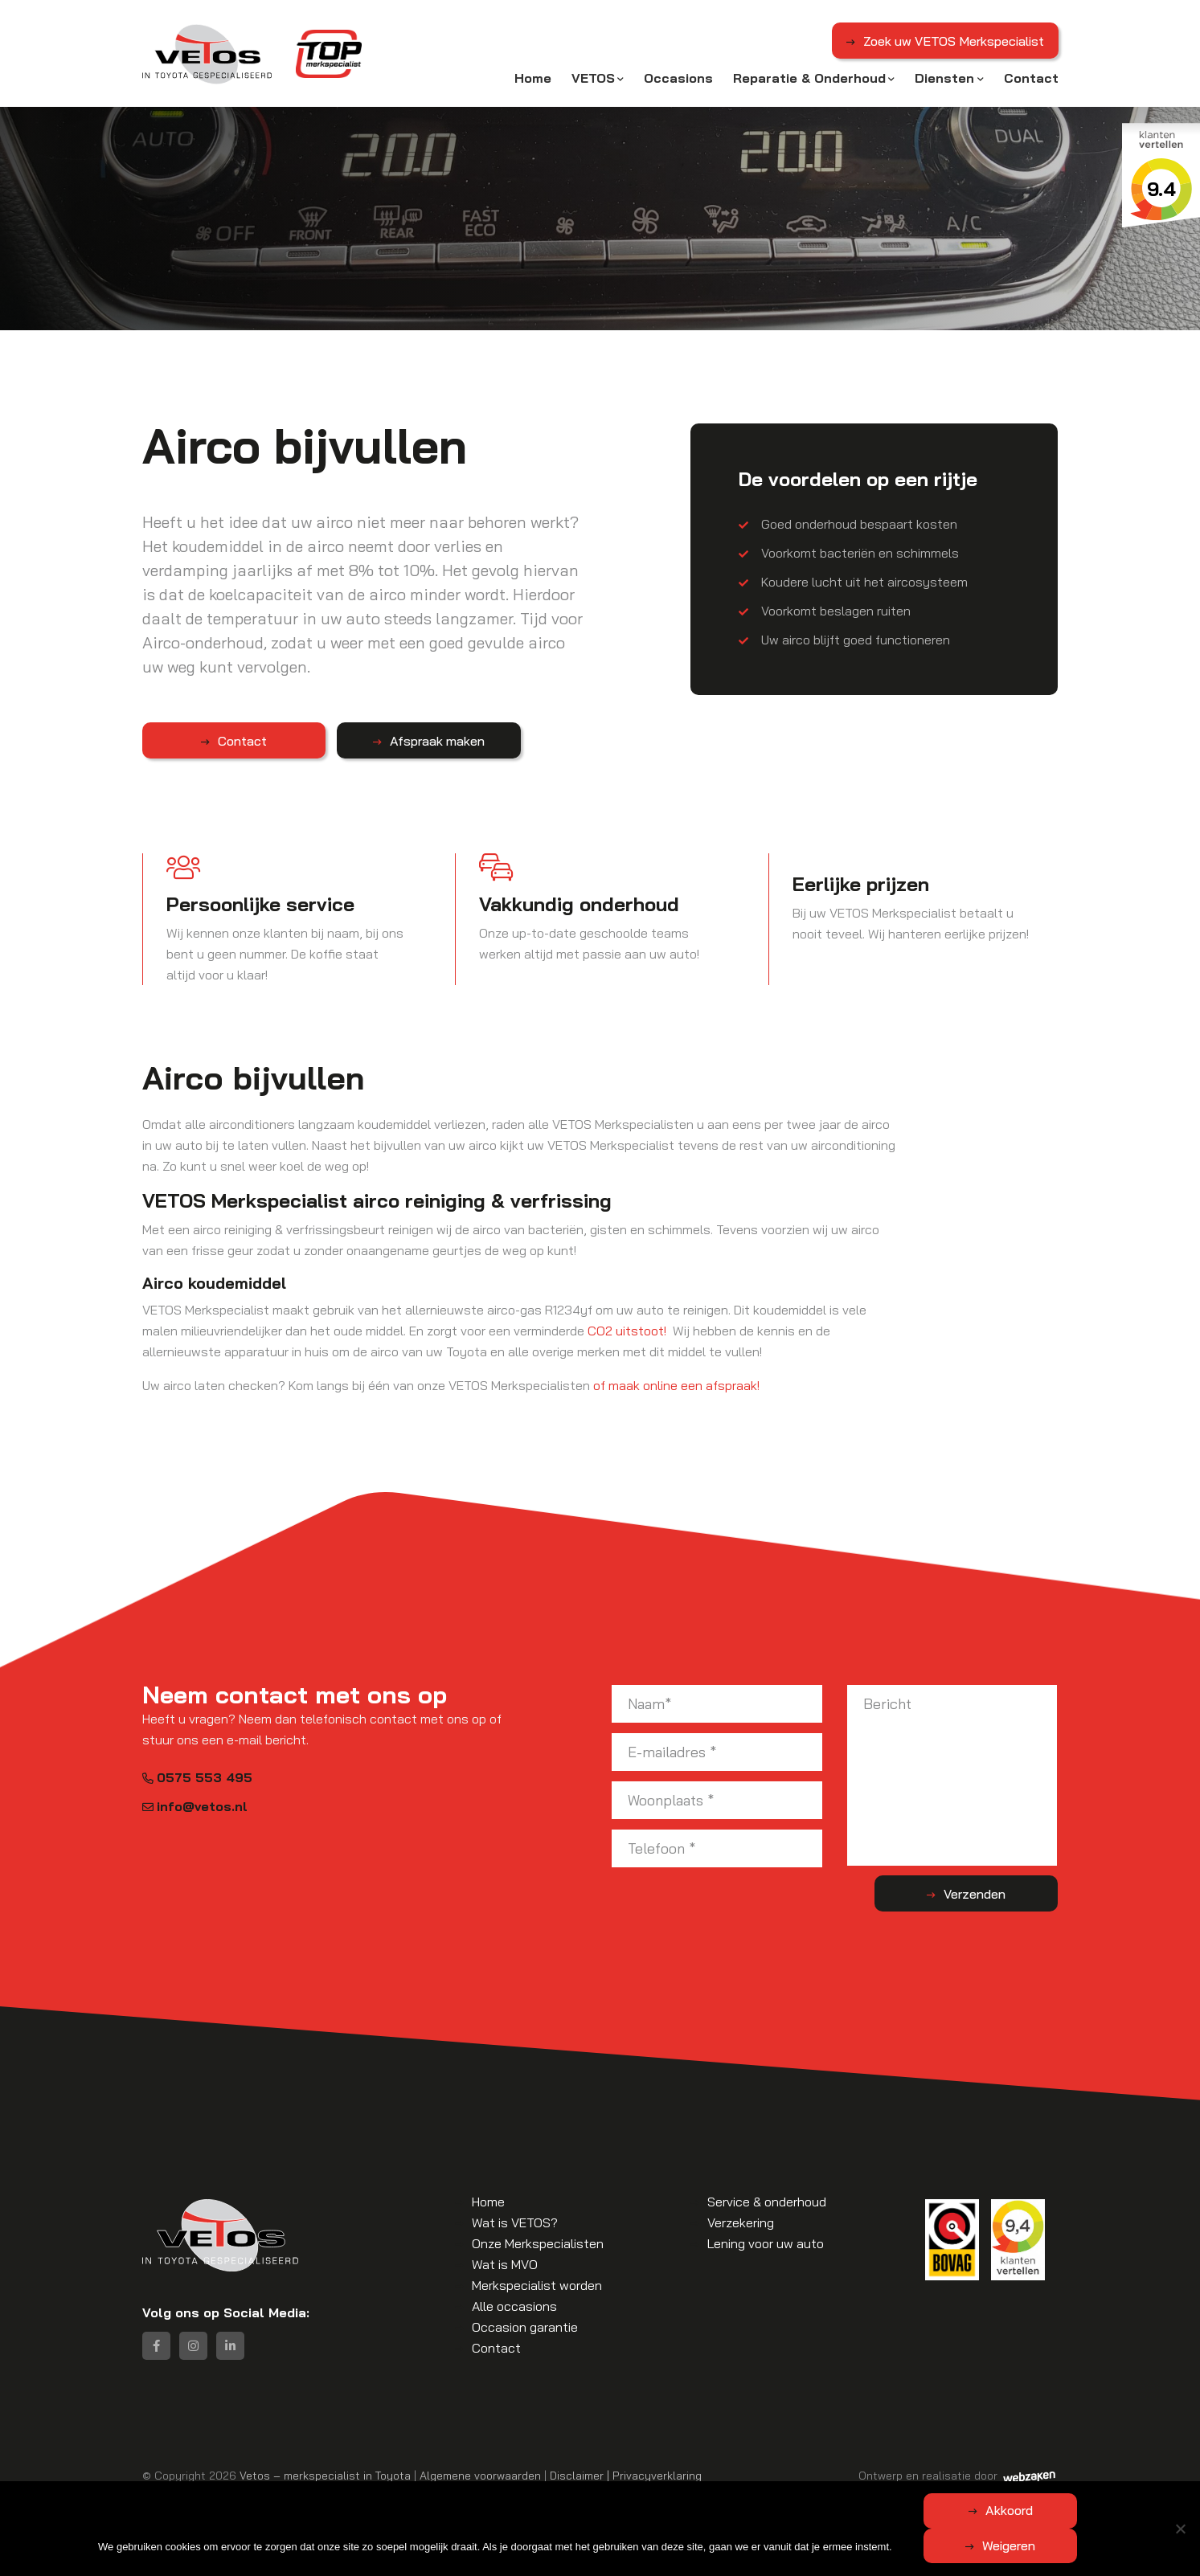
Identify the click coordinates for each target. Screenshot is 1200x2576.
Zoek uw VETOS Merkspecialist (952, 43)
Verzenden (994, 1892)
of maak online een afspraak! (676, 1384)
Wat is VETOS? (515, 2222)
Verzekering (740, 2222)
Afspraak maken (380, 740)
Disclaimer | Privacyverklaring (626, 2474)
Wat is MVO (505, 2263)
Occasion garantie (525, 2326)
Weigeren (1085, 2545)
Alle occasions (514, 2305)
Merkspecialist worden (537, 2284)
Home (532, 78)
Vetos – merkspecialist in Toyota (325, 2474)
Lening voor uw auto (765, 2243)
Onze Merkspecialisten (538, 2243)
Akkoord (932, 2545)
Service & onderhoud (766, 2201)
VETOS (593, 78)
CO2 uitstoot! (627, 1330)
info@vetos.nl (195, 1805)
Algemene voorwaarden (480, 2474)
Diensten (944, 78)
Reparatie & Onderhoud (809, 78)
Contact (1031, 78)
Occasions (678, 78)
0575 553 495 (197, 1776)
